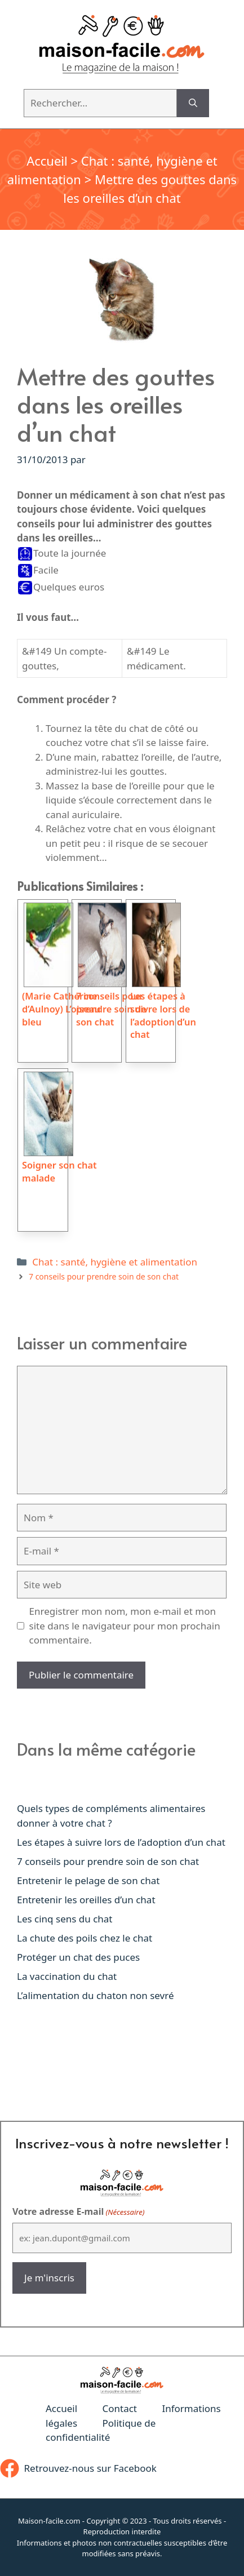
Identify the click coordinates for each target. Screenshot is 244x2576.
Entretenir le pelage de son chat (88, 1880)
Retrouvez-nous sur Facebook (90, 2468)
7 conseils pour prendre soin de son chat (104, 1276)
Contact (119, 2408)
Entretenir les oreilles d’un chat (86, 1899)
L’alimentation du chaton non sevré (95, 1995)
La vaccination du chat (67, 1976)
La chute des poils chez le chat (84, 1937)
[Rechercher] (193, 103)
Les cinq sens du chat (65, 1918)
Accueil (47, 160)
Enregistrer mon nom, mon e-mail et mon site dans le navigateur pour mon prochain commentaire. (124, 1625)
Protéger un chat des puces (78, 1957)
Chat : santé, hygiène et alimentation (114, 1261)
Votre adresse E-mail (78, 2211)
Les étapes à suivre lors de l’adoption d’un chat (121, 1842)
